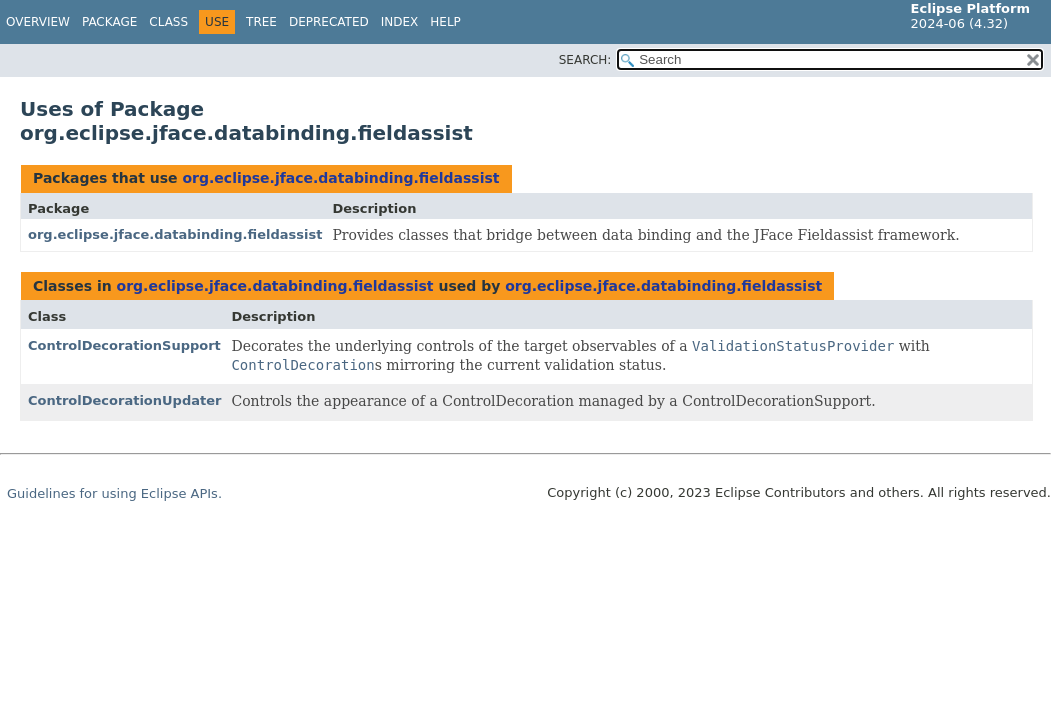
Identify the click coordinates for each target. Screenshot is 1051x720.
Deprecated (329, 22)
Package (109, 22)
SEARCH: (585, 60)
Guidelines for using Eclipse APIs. (114, 493)
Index (400, 22)
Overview (38, 22)
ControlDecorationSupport (124, 345)
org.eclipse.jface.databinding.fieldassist (340, 178)
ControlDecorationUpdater (124, 400)
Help (445, 22)
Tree (261, 22)
